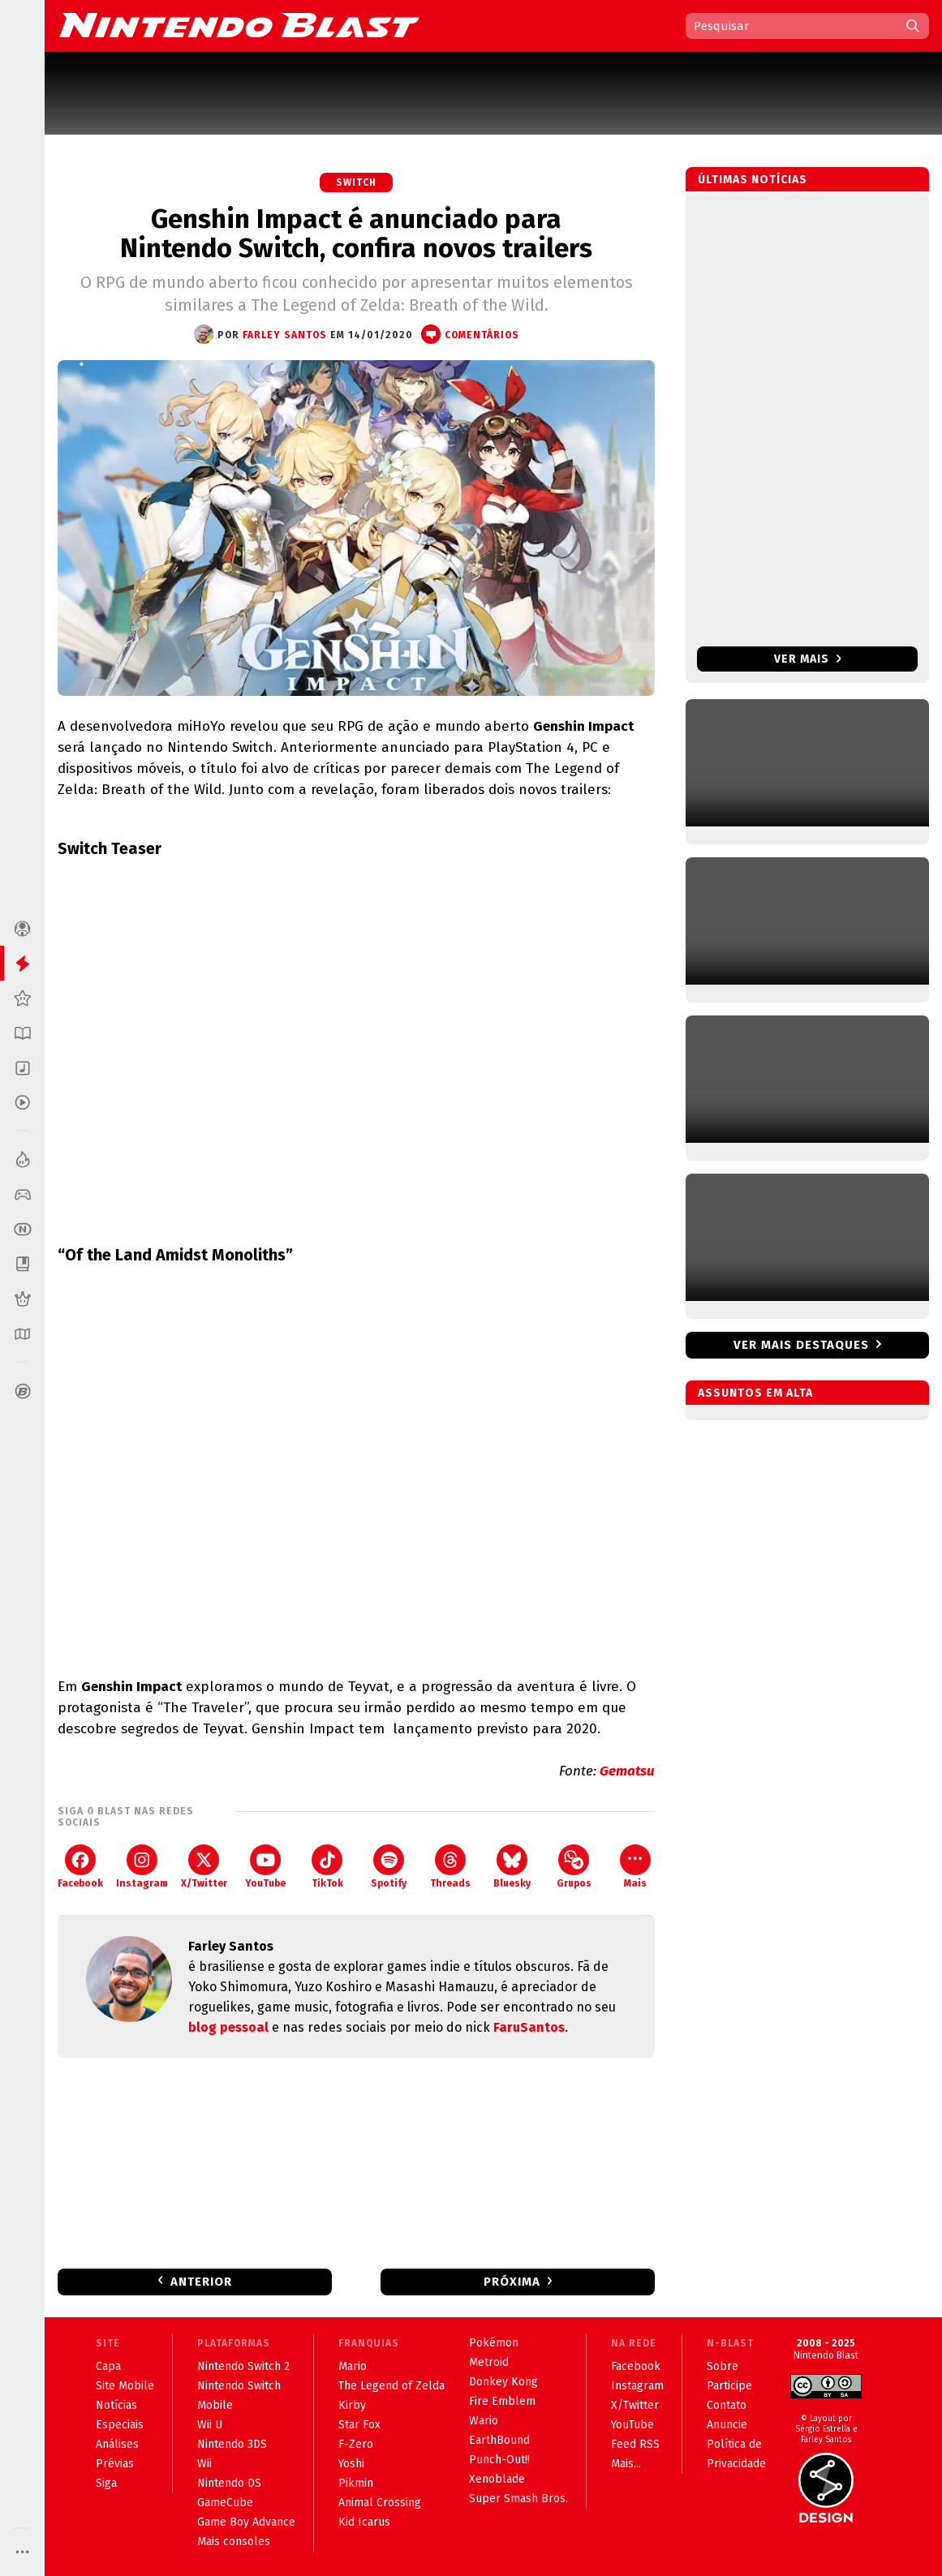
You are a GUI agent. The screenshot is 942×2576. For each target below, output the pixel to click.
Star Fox (359, 2425)
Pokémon (493, 2343)
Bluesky (512, 1866)
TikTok (327, 1866)
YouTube (265, 1866)
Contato (726, 2405)
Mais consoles (233, 2541)
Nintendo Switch (239, 2386)
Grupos (574, 1866)
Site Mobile (125, 2386)
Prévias (115, 2464)
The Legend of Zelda (391, 2386)
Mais (635, 1866)
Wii (204, 2464)
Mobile (215, 2405)
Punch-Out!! (499, 2460)
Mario (352, 2366)
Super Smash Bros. (518, 2498)
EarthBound (499, 2440)
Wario (483, 2421)
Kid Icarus (364, 2522)
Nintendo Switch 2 (243, 2366)
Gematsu (627, 1771)
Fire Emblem (502, 2401)
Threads (450, 1866)
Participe (729, 2386)
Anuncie (727, 2425)
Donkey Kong (503, 2382)
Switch (356, 182)
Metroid (489, 2362)
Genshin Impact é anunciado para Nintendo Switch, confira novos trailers (356, 233)
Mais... (626, 2464)
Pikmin (355, 2483)
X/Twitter (204, 1866)
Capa (108, 2366)
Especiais (120, 2425)
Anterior (201, 2281)
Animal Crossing (379, 2502)
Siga (106, 2483)
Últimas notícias (752, 180)
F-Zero (355, 2444)
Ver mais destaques (801, 1344)
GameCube (225, 2502)
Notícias (116, 2405)
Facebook (80, 1866)
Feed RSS (635, 2444)
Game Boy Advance (246, 2522)
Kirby (352, 2405)
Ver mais (807, 659)
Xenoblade (497, 2479)
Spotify (388, 1866)
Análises (117, 2444)
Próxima (512, 2281)
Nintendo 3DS (232, 2444)
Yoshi (351, 2464)
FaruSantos (529, 2027)
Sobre (722, 2366)
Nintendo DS (229, 2483)
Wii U (209, 2425)
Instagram (142, 1866)
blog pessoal (228, 2027)
